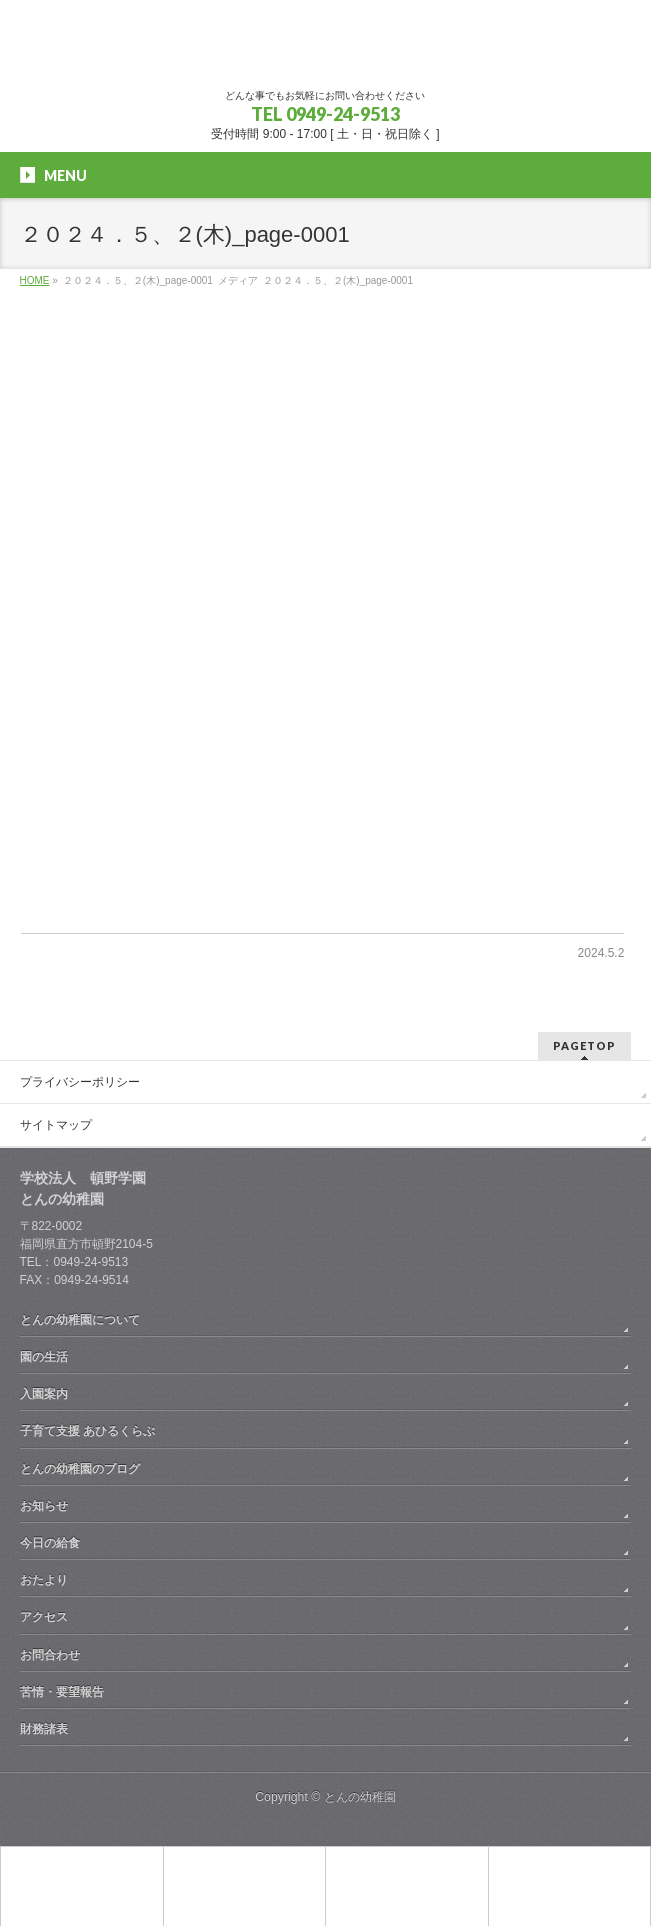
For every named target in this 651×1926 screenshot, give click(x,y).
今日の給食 (50, 1543)
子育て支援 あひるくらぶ (87, 1431)
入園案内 (44, 1394)
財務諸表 (44, 1729)
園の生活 (44, 1357)
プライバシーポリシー (80, 1082)
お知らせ (44, 1506)
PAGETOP (584, 1045)
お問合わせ (50, 1655)
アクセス (44, 1617)
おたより (44, 1580)
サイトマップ (56, 1125)
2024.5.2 (601, 953)
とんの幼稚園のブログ (80, 1469)
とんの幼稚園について (80, 1320)
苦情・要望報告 (62, 1692)
